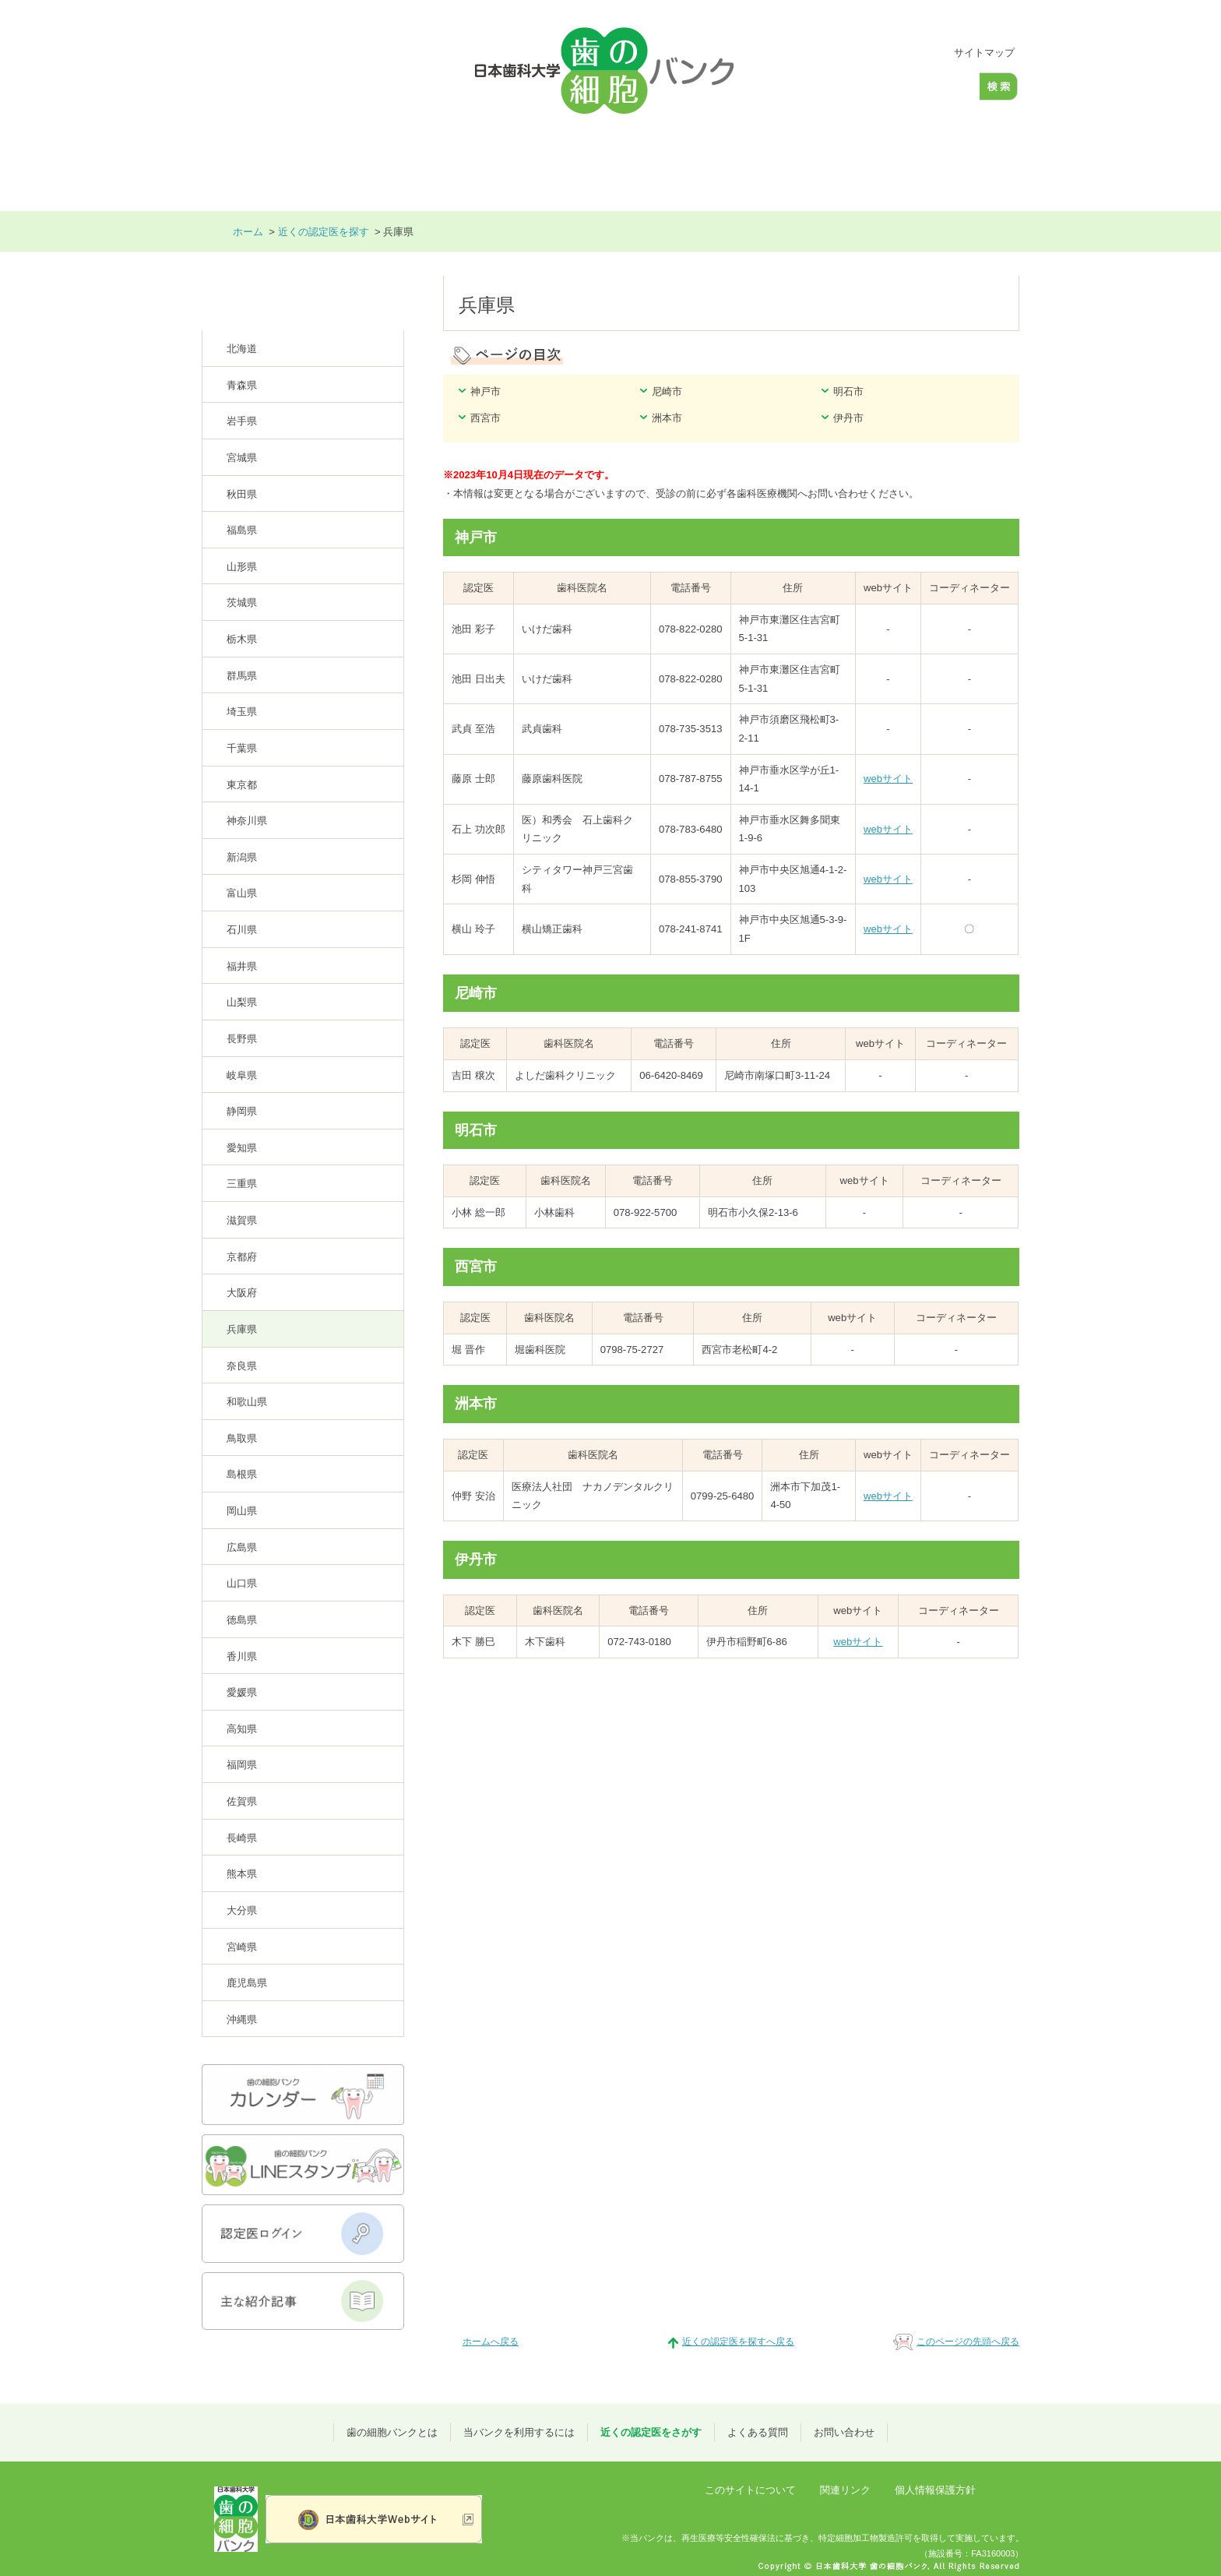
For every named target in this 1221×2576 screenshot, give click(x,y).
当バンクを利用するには (517, 163)
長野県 (242, 1039)
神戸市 (485, 391)
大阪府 (242, 1293)
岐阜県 (242, 1075)
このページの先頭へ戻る (968, 2341)
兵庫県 (242, 1329)
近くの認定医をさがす (689, 163)
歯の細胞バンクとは (357, 163)
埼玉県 (242, 711)
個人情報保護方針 (935, 2490)
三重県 (242, 1183)
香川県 (242, 1656)
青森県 (242, 385)
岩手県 (242, 421)
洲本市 (667, 418)
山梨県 (242, 1002)
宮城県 (242, 457)
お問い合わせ (954, 163)
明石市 (848, 391)
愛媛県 (242, 1692)
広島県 (242, 1547)
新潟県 (242, 857)
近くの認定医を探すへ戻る (738, 2341)
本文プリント (874, 232)
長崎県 (242, 1838)
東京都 (242, 785)
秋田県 (242, 494)
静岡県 (242, 1111)
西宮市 (485, 418)
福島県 (242, 530)
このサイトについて (750, 2490)
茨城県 (242, 602)
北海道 (242, 348)
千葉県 (242, 748)
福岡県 (242, 1765)
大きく (912, 53)
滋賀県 (242, 1220)
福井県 (242, 966)
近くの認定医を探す (323, 232)
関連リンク (845, 2490)
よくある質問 (831, 163)
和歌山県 (247, 1402)
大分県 (242, 1910)
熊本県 (242, 1874)
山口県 (242, 1583)
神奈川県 (247, 820)
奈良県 (242, 1366)
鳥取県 (242, 1438)
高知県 (242, 1729)
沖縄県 (242, 2019)
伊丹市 (848, 418)
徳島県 (242, 1620)
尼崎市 (667, 391)
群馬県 (242, 676)
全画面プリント (971, 232)
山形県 (242, 567)
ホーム (244, 163)
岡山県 (242, 1511)
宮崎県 (242, 1947)
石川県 (242, 930)
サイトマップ (984, 52)
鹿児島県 (247, 1983)
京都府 (242, 1257)
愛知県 (242, 1148)
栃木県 (242, 639)
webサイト (888, 778)
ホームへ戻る (491, 2341)
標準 (886, 53)
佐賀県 (242, 1801)
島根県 (242, 1474)
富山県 (242, 893)
